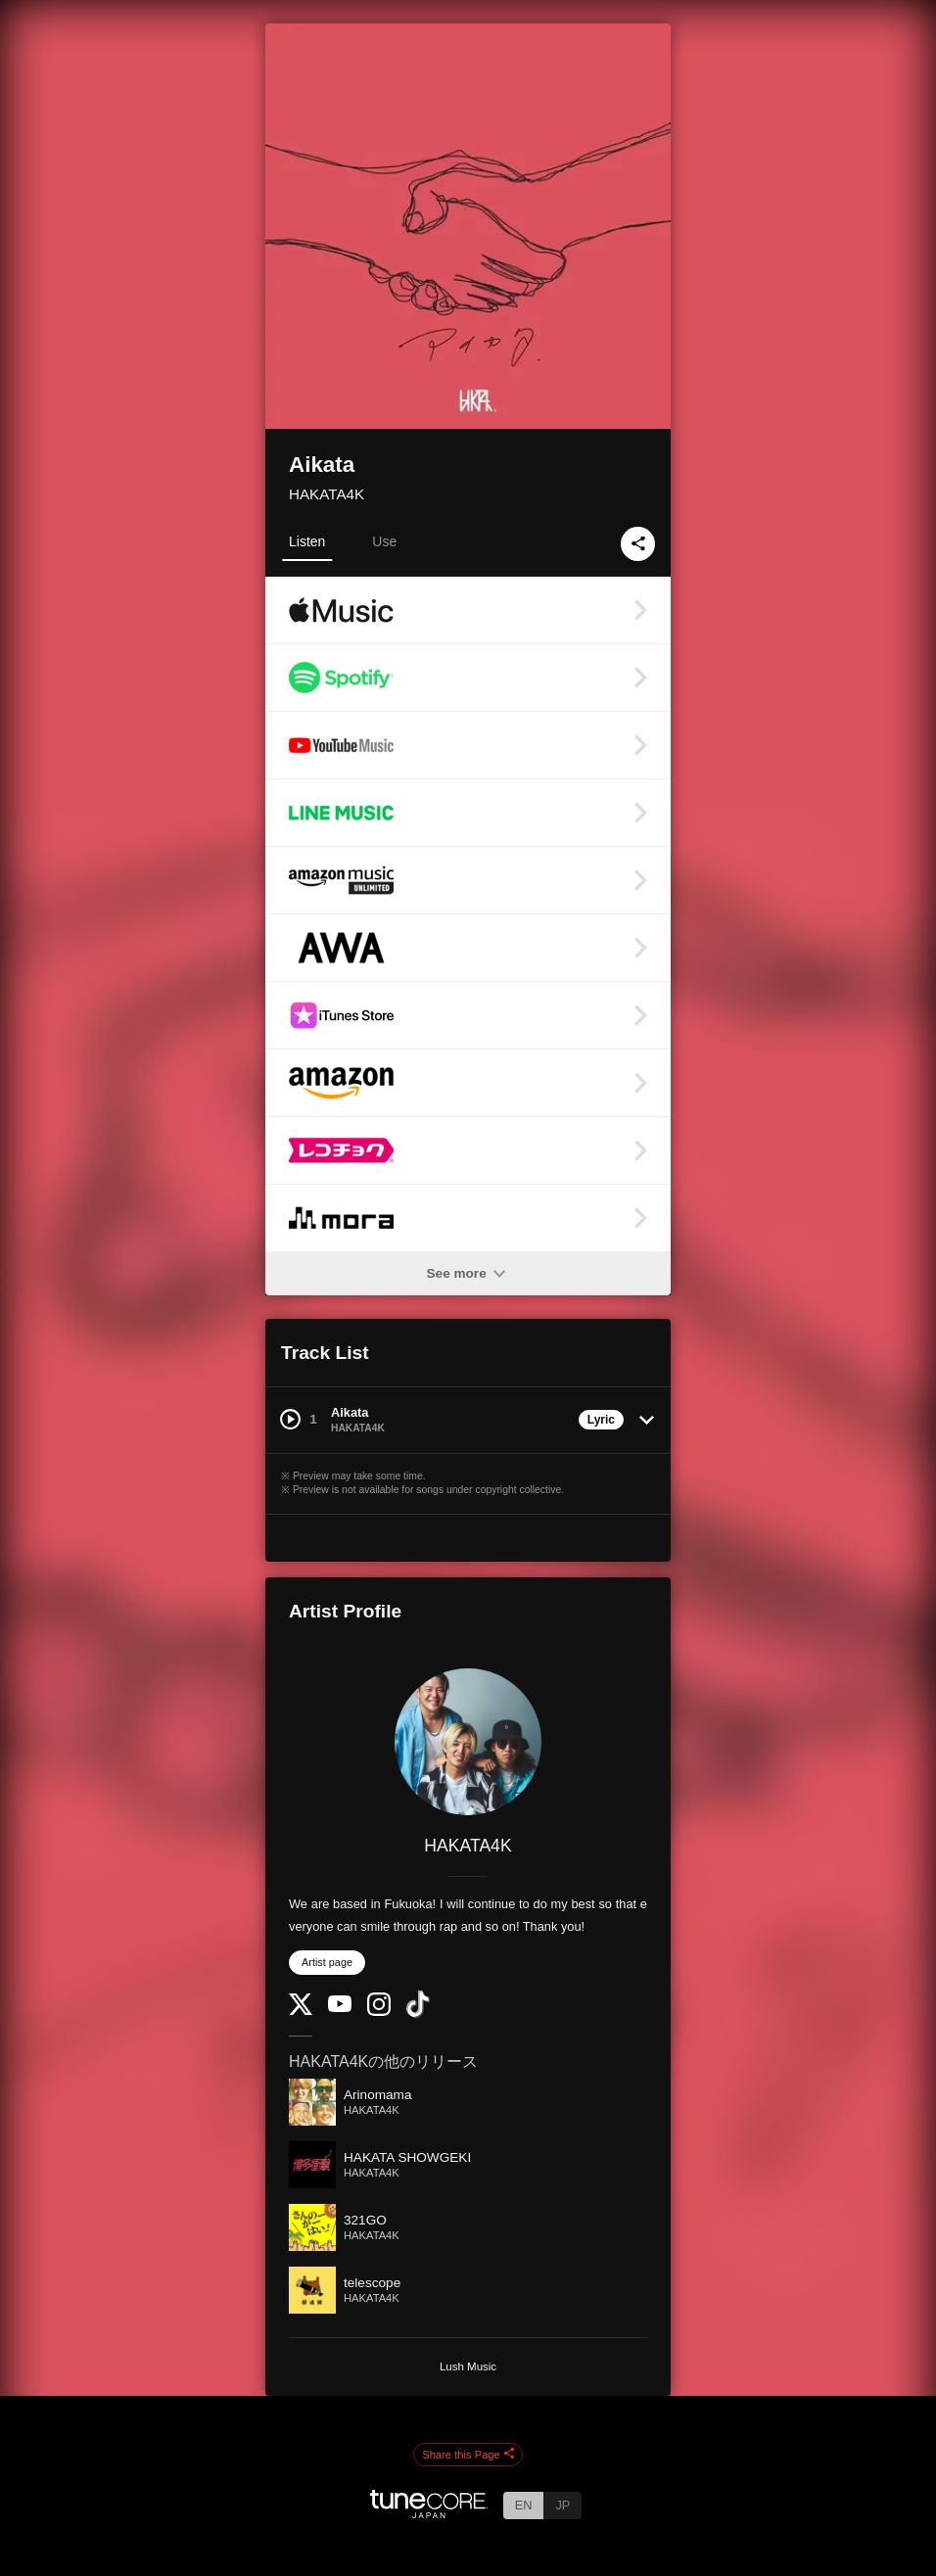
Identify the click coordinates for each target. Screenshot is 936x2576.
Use (384, 541)
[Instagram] (379, 2011)
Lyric (601, 1420)
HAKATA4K (326, 494)
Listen (307, 541)
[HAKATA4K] (468, 1741)
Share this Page (468, 2454)
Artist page (327, 1962)
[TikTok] (418, 2013)
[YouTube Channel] (339, 2007)
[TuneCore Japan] (429, 2513)
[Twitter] (300, 2010)
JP (562, 2505)
